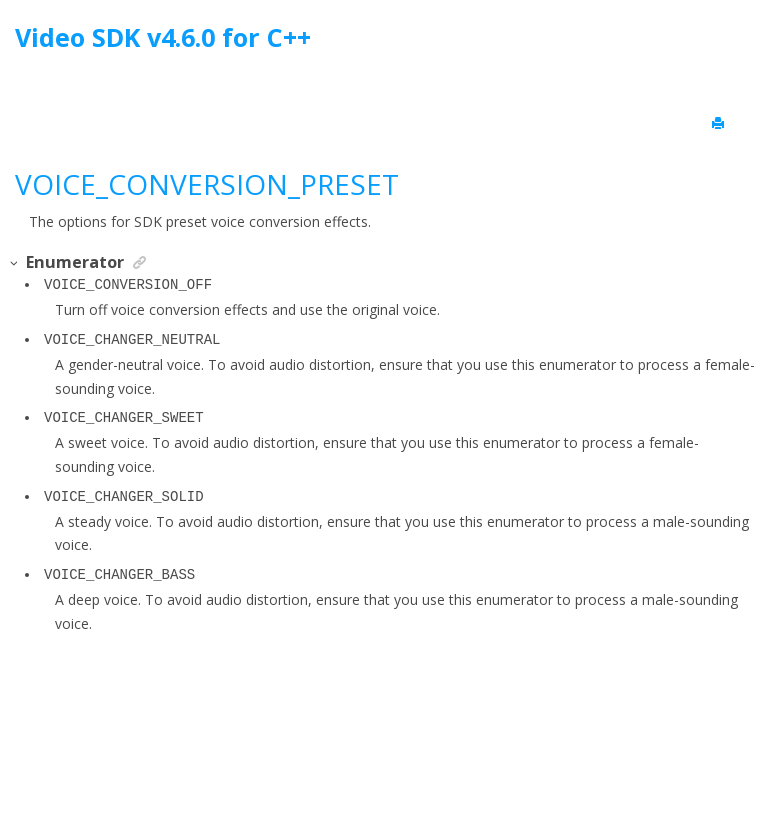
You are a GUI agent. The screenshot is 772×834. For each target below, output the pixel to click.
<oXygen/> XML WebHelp (432, 767)
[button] (15, 263)
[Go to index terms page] (738, 42)
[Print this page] (720, 124)
